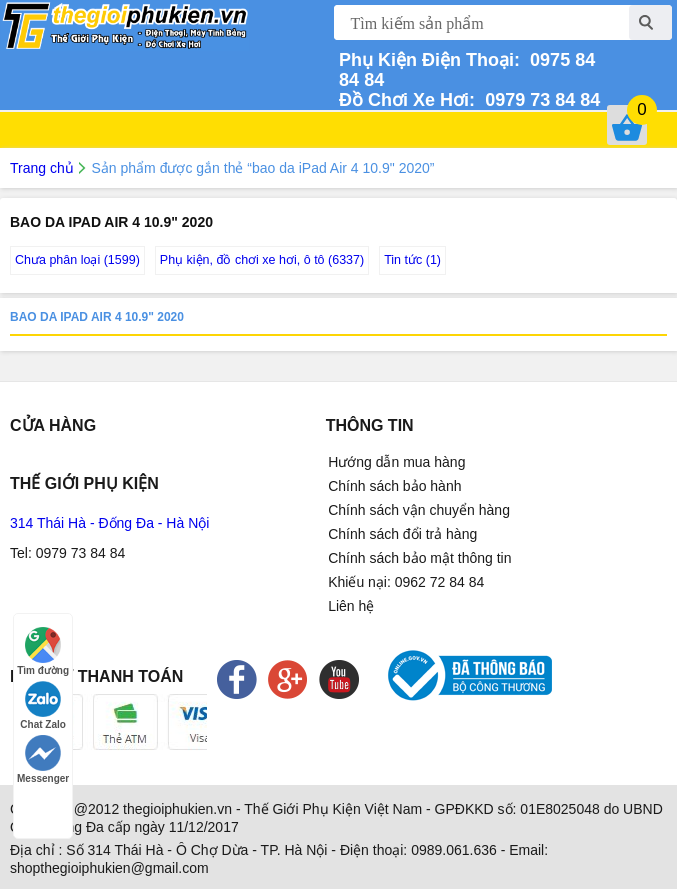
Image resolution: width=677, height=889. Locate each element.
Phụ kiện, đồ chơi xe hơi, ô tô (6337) (262, 260)
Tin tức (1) (412, 260)
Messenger (43, 759)
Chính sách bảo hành (394, 486)
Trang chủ (42, 168)
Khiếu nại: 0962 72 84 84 (406, 582)
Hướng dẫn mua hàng (396, 462)
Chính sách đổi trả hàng (402, 534)
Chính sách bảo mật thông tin (419, 558)
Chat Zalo (43, 705)
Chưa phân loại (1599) (77, 260)
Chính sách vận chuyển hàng (419, 510)
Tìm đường (43, 651)
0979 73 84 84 (537, 100)
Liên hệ (351, 606)
